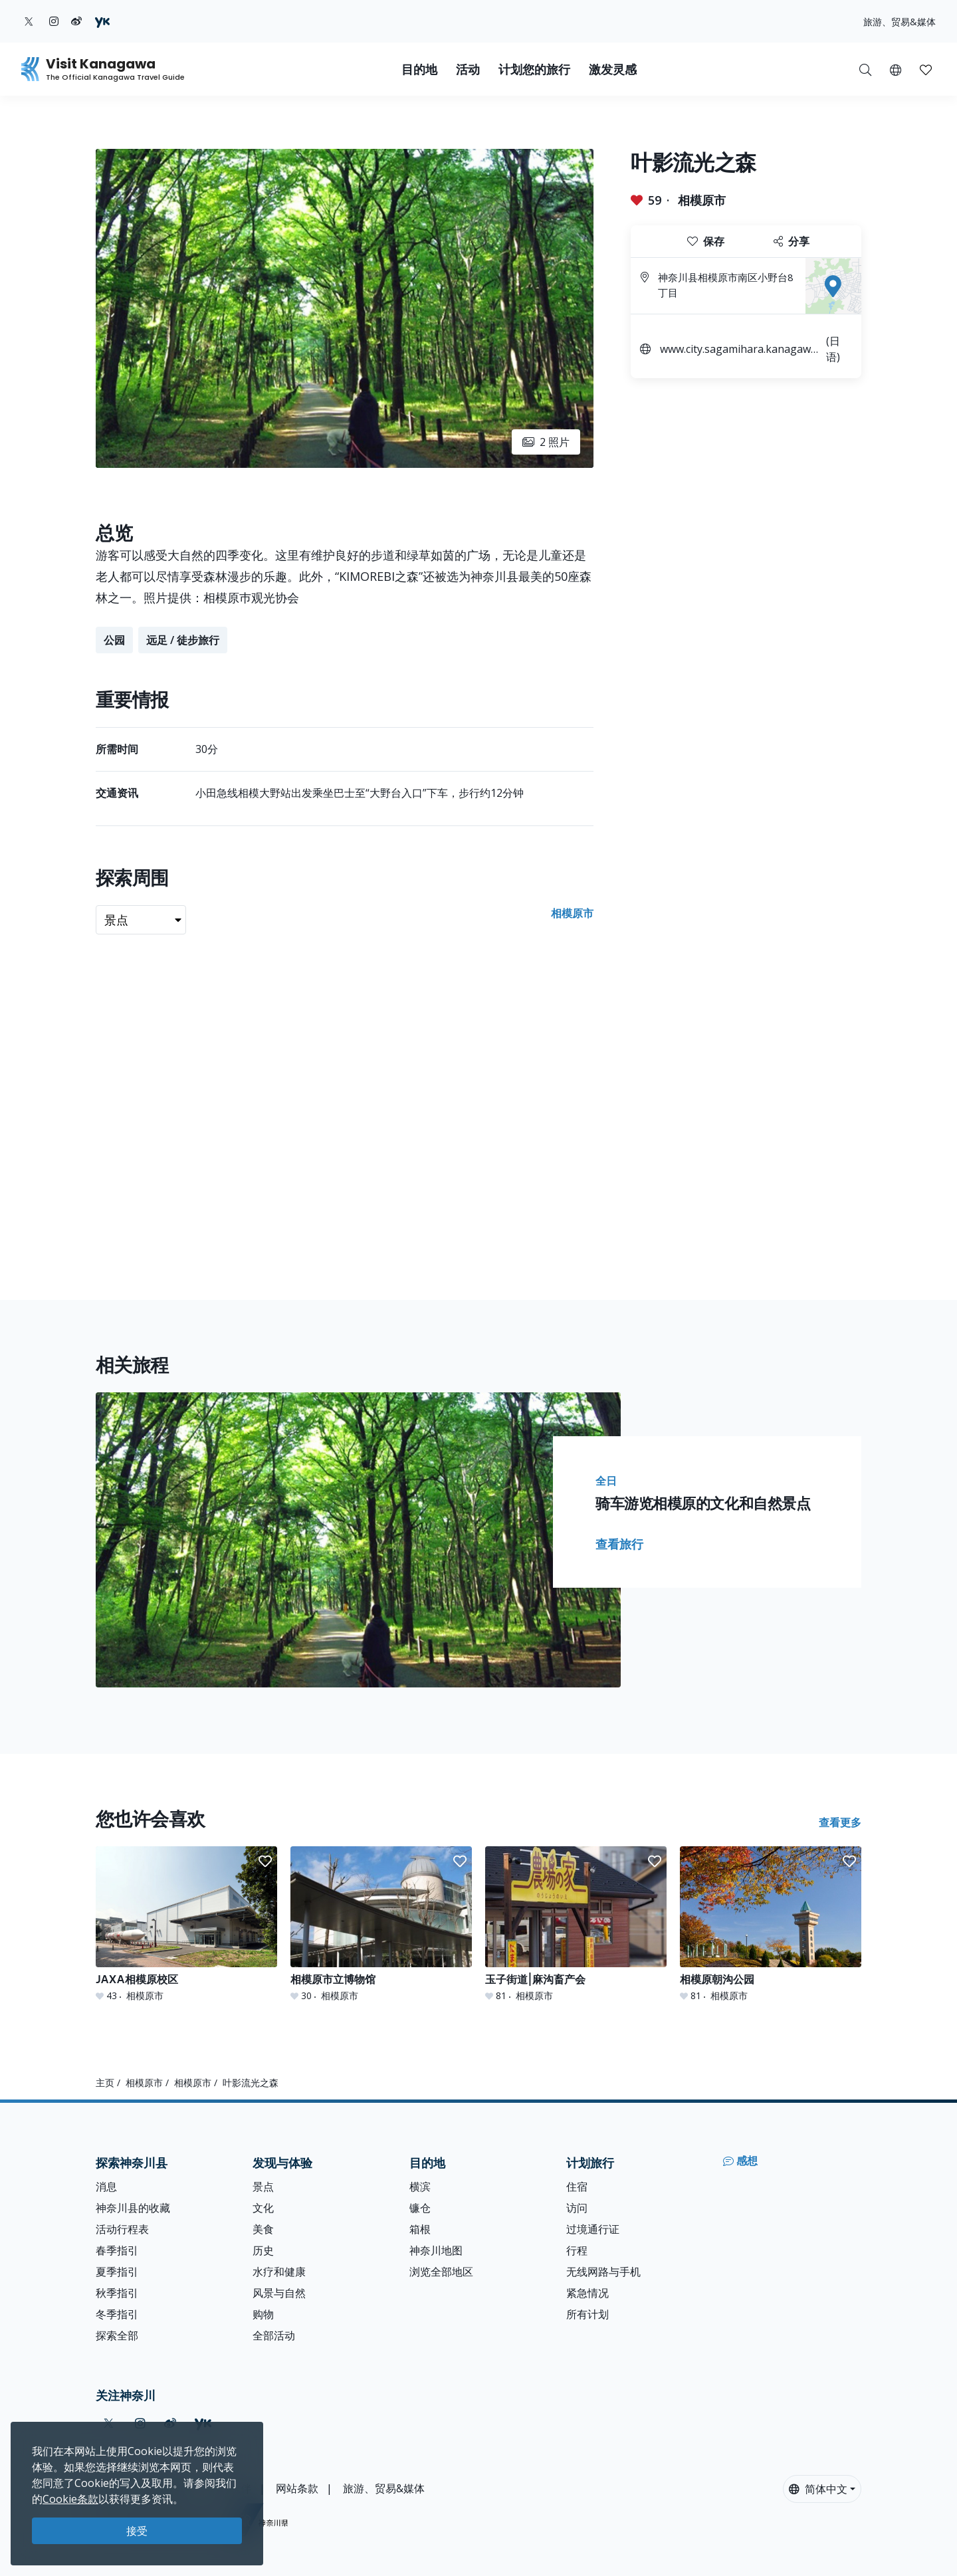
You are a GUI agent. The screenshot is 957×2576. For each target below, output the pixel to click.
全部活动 (274, 2335)
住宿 (576, 2186)
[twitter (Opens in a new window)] (29, 21)
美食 (263, 2229)
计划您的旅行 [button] (534, 69)
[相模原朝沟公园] (770, 1924)
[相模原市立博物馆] (381, 1924)
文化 (263, 2207)
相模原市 (702, 200)
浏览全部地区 (441, 2271)
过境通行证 (592, 2229)
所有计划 (587, 2314)
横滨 (420, 2186)
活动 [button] (468, 69)
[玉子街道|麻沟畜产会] (576, 1924)
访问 (576, 2207)
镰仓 (420, 2207)
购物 (263, 2314)
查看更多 (840, 1822)
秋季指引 (117, 2293)
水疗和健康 (279, 2271)
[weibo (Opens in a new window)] (76, 21)
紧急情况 (587, 2293)
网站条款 (297, 2488)
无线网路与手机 (603, 2271)
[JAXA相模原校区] (186, 1924)
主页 (105, 2082)
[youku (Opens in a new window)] (102, 21)
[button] (895, 69)
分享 (791, 241)
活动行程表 (122, 2229)
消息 (106, 2186)
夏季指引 (117, 2271)
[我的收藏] (925, 69)
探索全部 (117, 2335)
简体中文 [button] (818, 2489)
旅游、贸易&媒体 (899, 21)
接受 (137, 2530)
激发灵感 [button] (613, 69)
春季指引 (117, 2250)
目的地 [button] (419, 69)
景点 (263, 2186)
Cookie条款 (70, 2499)
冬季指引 (117, 2314)
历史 (263, 2250)
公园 (114, 640)
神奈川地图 (436, 2250)
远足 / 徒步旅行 (182, 640)
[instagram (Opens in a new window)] (53, 21)
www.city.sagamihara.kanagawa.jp (740, 351)
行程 (576, 2250)
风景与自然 (279, 2293)
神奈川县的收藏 (133, 2207)
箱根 (420, 2229)
